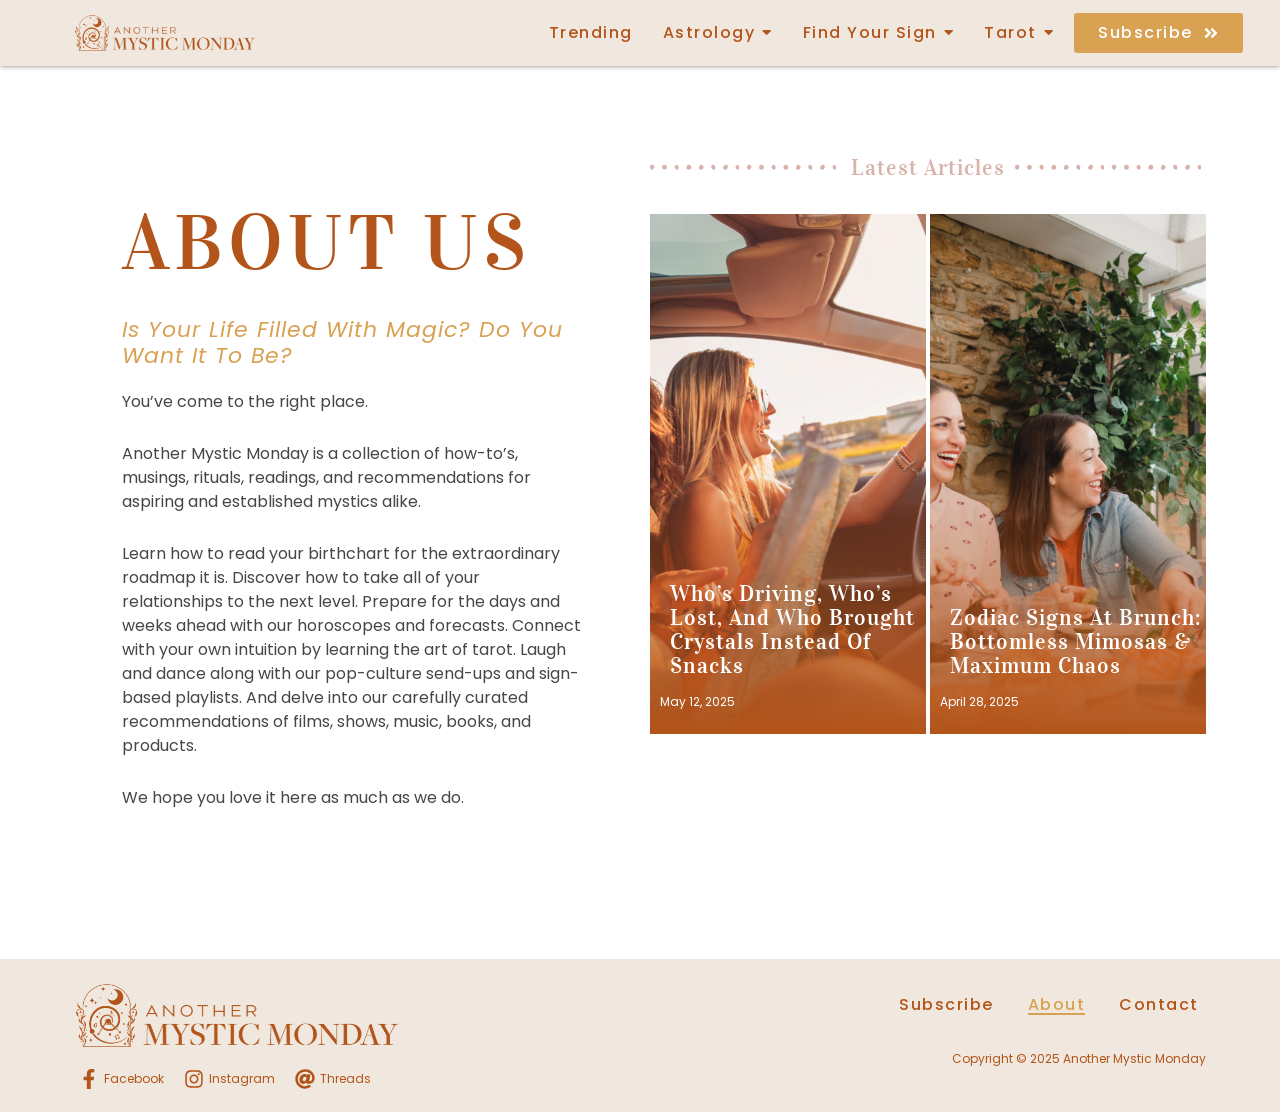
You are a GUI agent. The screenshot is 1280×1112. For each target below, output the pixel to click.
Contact (1159, 1004)
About (1057, 1004)
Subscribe (946, 1004)
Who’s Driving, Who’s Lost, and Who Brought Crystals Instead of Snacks (792, 629)
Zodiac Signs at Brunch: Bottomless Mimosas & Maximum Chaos (1075, 641)
